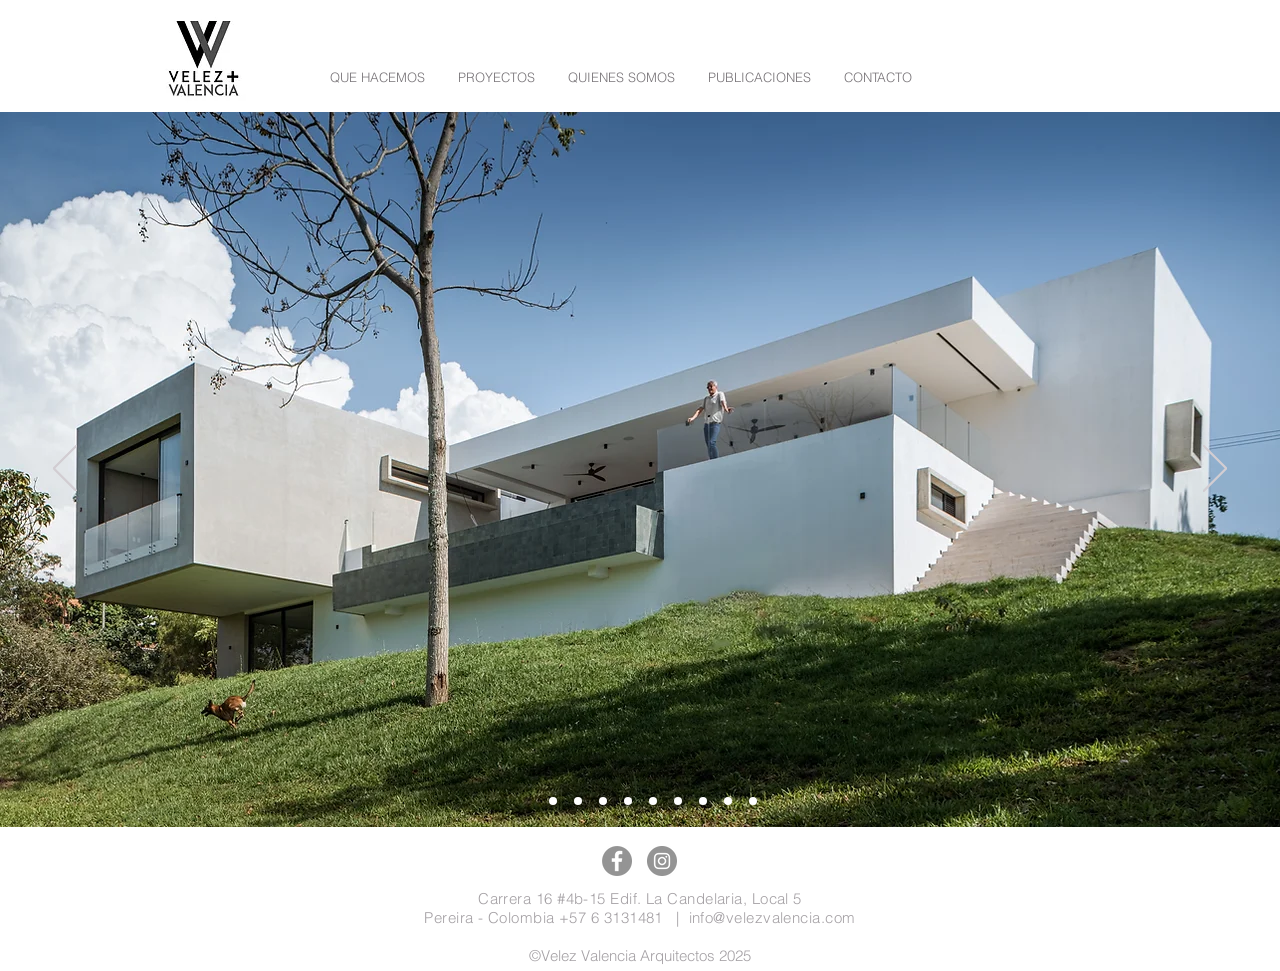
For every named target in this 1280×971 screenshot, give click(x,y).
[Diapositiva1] (753, 801)
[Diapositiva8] (603, 801)
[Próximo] (1215, 470)
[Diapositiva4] (728, 801)
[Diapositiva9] (578, 801)
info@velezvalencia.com (772, 917)
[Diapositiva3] (703, 801)
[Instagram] (662, 861)
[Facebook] (617, 861)
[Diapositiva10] (553, 801)
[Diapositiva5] (628, 801)
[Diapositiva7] (653, 801)
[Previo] (65, 470)
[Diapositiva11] (528, 801)
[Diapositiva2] (678, 801)
